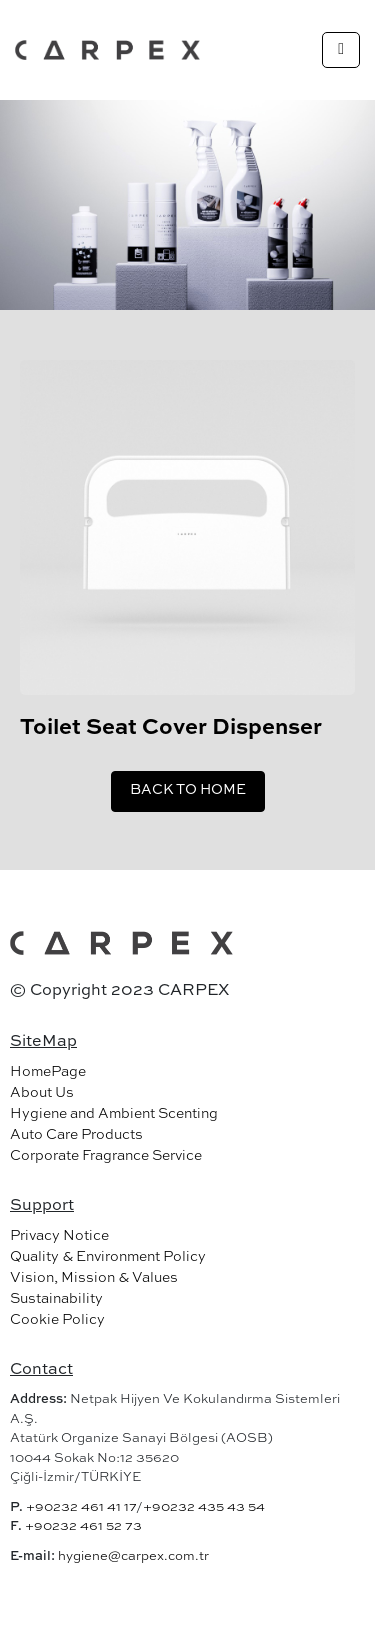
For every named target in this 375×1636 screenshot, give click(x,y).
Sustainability (56, 1299)
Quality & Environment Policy (108, 1257)
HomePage (48, 1072)
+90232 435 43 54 (204, 1507)
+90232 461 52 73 (83, 1526)
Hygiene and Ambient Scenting (114, 1114)
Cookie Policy (57, 1320)
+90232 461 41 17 (81, 1507)
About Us (42, 1093)
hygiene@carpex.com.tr (133, 1556)
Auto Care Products (76, 1135)
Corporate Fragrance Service (106, 1156)
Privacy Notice (59, 1236)
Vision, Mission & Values (94, 1278)
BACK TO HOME (188, 790)
